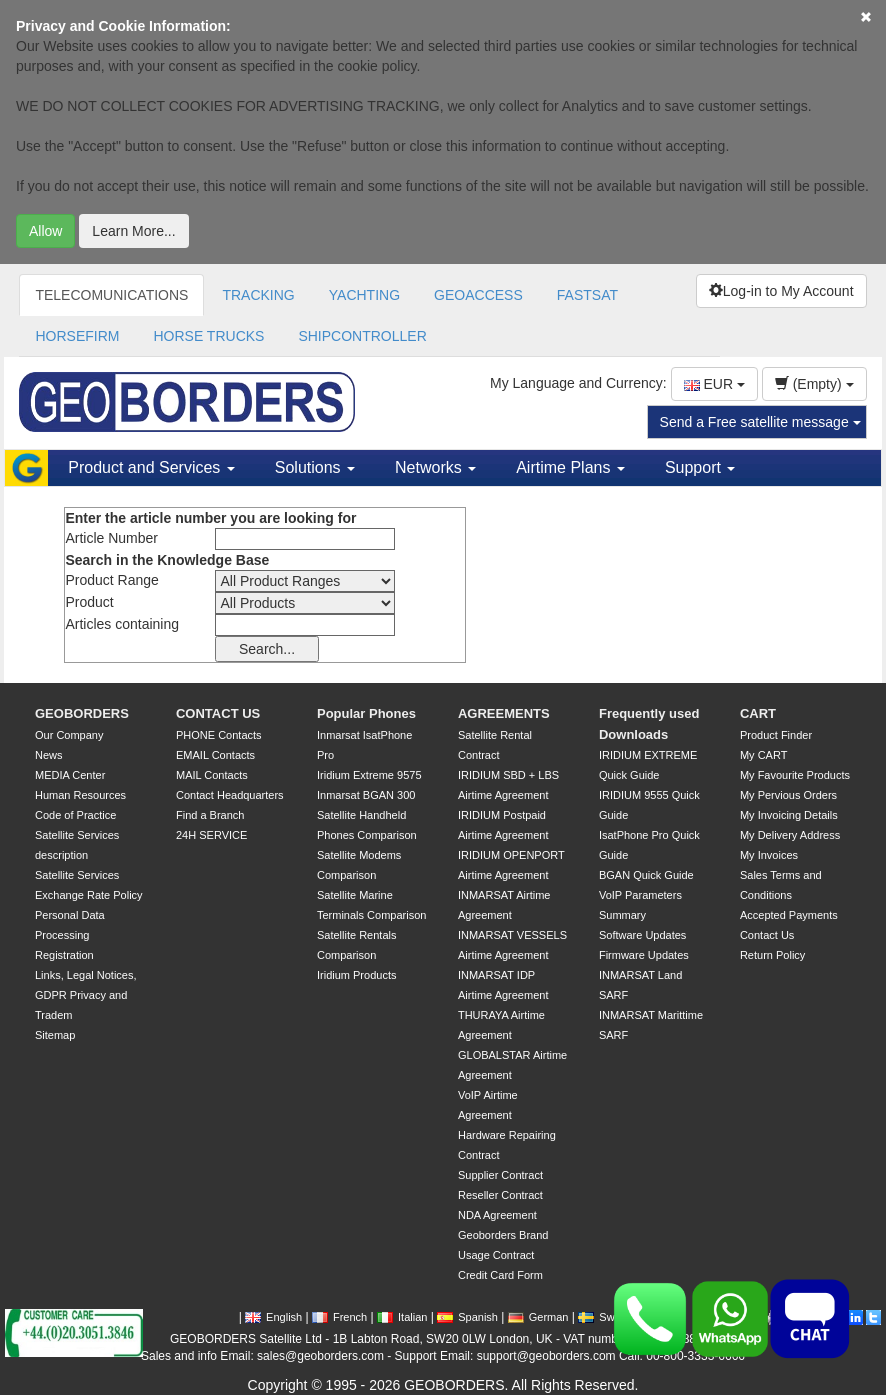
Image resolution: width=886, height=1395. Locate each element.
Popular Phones (366, 713)
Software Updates (642, 935)
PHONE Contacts (219, 735)
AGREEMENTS (504, 713)
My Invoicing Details (789, 815)
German (538, 1317)
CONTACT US (218, 713)
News (49, 755)
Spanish (467, 1317)
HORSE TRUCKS (208, 336)
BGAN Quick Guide (646, 875)
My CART (763, 755)
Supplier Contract (500, 1175)
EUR (714, 384)
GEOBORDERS (82, 713)
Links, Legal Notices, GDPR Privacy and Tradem (86, 995)
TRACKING (258, 295)
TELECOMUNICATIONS (111, 295)
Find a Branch (210, 815)
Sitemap (55, 1035)
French (339, 1317)
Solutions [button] (315, 467)
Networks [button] (435, 467)
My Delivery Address (790, 835)
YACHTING (364, 295)
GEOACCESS (478, 295)
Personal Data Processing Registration (70, 935)
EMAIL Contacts (215, 755)
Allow (45, 231)
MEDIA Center (70, 775)
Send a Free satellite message (760, 422)
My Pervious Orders (788, 795)
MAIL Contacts (212, 775)
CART (758, 713)
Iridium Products (356, 975)
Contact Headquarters (230, 795)
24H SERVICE (211, 835)
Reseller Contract (500, 1195)
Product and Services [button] (151, 467)
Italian (402, 1317)
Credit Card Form (500, 1275)
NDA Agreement (497, 1215)
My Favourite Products (795, 775)
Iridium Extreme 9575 (369, 775)
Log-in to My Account (781, 291)
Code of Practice (75, 815)
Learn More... (133, 231)
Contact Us (767, 935)
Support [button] (700, 467)
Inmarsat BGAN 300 (366, 795)
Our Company (69, 735)
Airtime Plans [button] (570, 467)
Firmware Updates (644, 955)
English (273, 1317)
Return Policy (772, 955)
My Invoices (769, 855)
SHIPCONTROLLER (362, 336)
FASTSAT (587, 295)
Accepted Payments (789, 915)
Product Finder (776, 735)
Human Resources (80, 795)
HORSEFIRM (77, 336)
